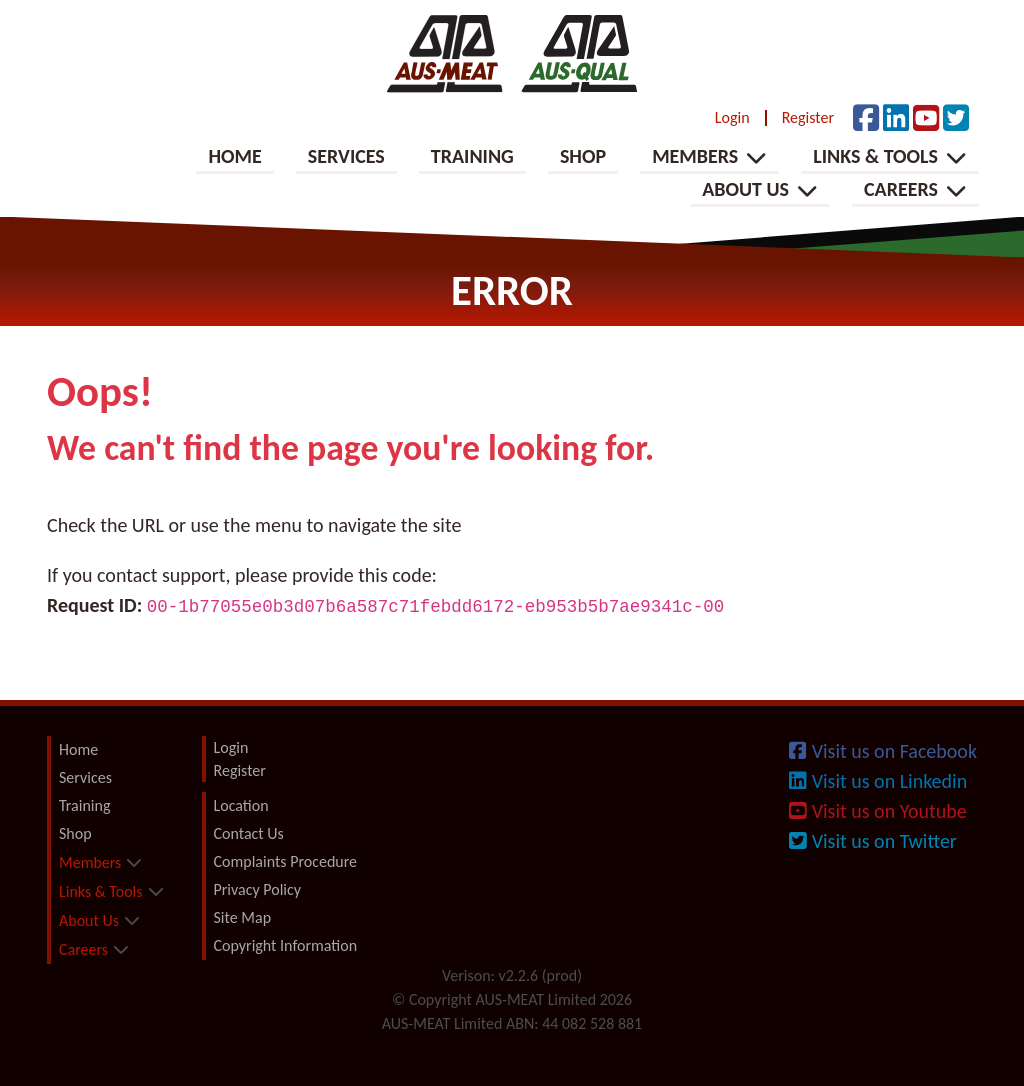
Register (808, 118)
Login (732, 118)
